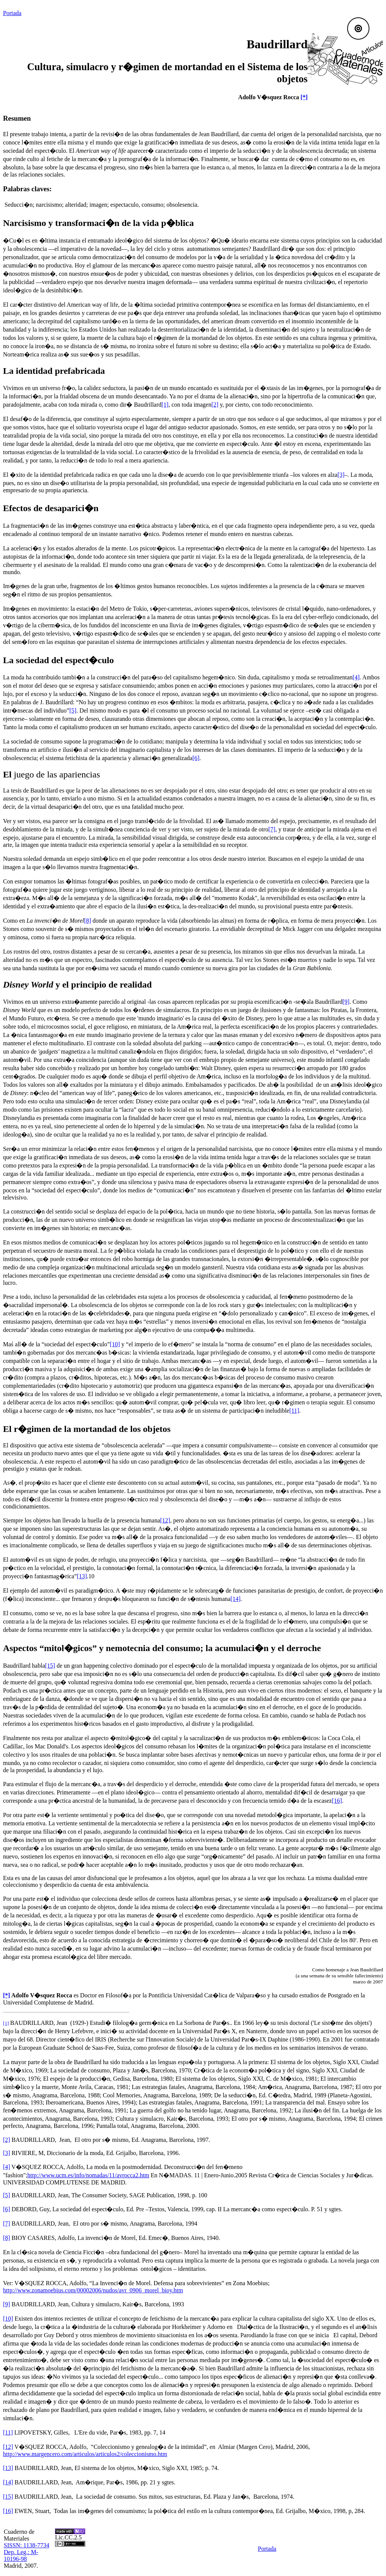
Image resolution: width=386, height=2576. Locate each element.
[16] (8, 2511)
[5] (6, 2195)
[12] (8, 2447)
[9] (6, 2304)
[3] (6, 2153)
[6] (6, 2209)
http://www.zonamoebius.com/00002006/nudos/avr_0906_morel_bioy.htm (93, 2290)
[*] (304, 97)
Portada (12, 13)
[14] (8, 2482)
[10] (8, 2318)
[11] (8, 2432)
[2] (6, 2140)
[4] (6, 2167)
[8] (6, 2238)
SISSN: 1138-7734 (26, 2545)
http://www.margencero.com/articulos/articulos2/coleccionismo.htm (85, 2454)
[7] (6, 2223)
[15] (8, 2496)
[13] (8, 2468)
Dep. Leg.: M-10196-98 (21, 2555)
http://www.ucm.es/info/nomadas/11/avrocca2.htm (88, 2175)
